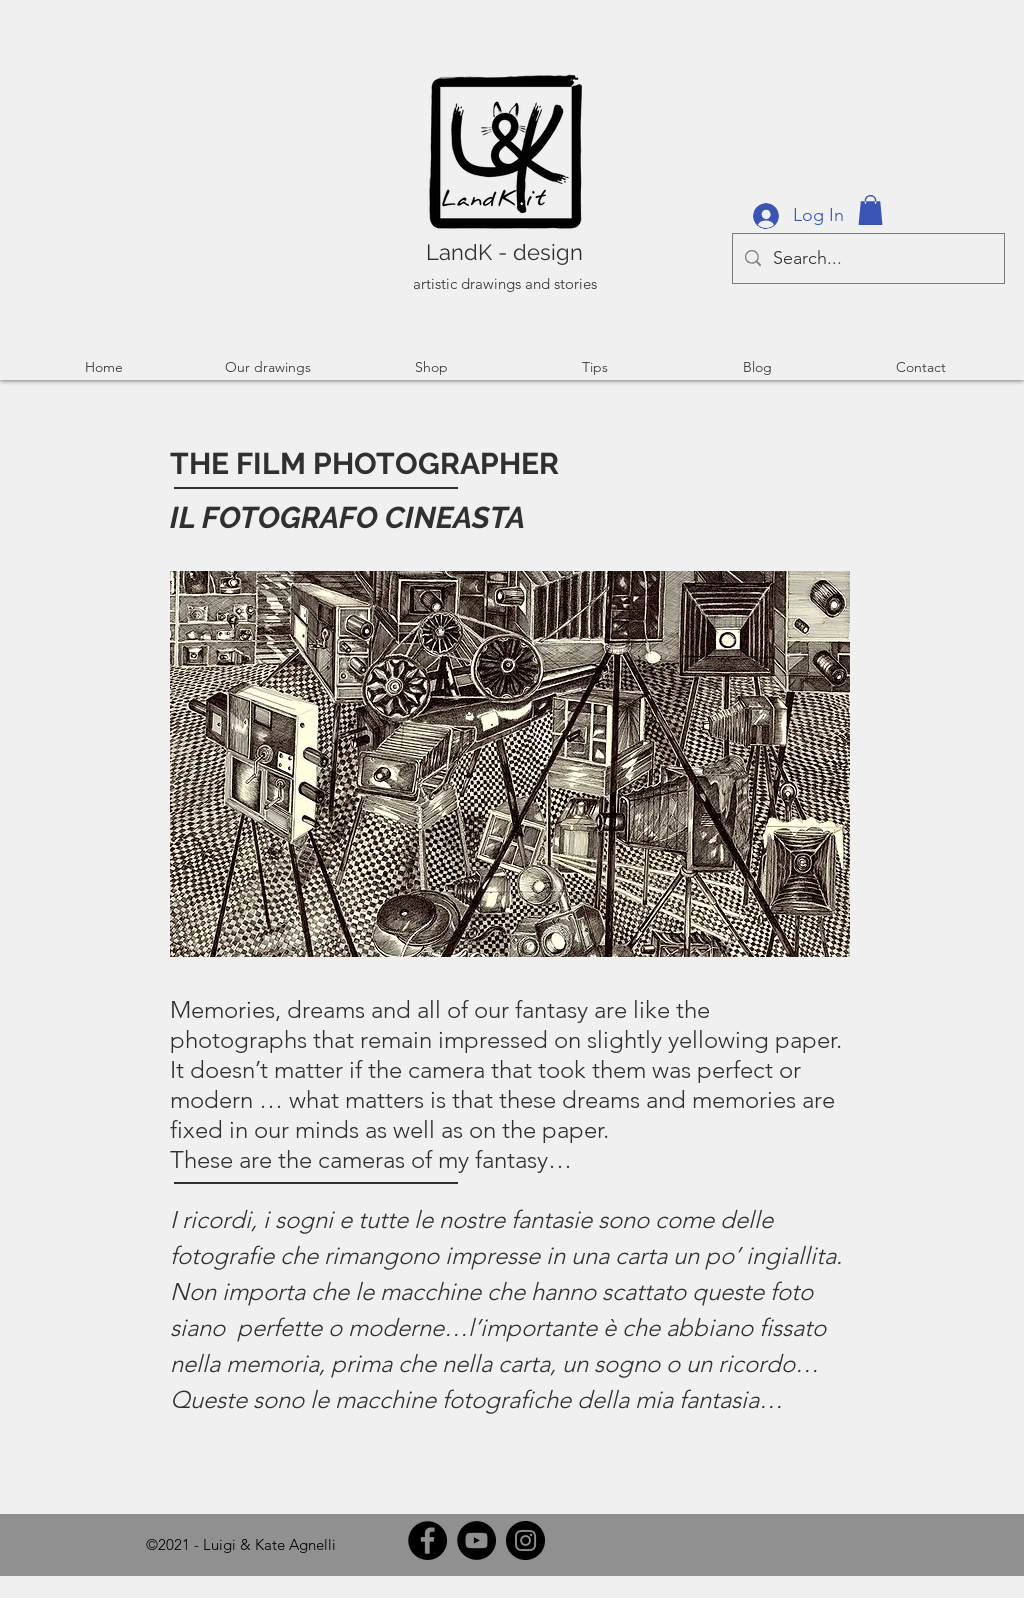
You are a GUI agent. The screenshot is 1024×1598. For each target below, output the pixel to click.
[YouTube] (476, 1540)
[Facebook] (427, 1540)
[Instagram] (525, 1540)
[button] (870, 210)
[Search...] (867, 258)
